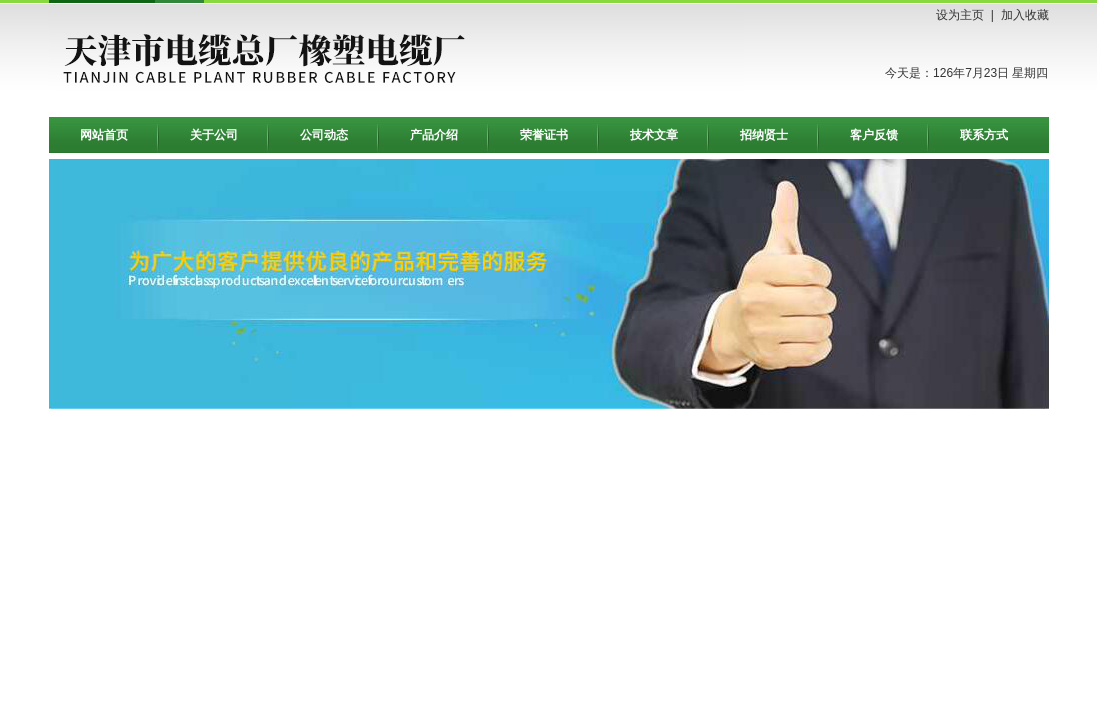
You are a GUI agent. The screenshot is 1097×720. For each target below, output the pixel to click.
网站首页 (104, 135)
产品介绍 (434, 135)
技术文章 (654, 135)
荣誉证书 (544, 135)
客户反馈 (874, 135)
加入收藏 (1025, 15)
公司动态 (324, 135)
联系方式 (984, 135)
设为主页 (960, 15)
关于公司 (214, 135)
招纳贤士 (764, 135)
